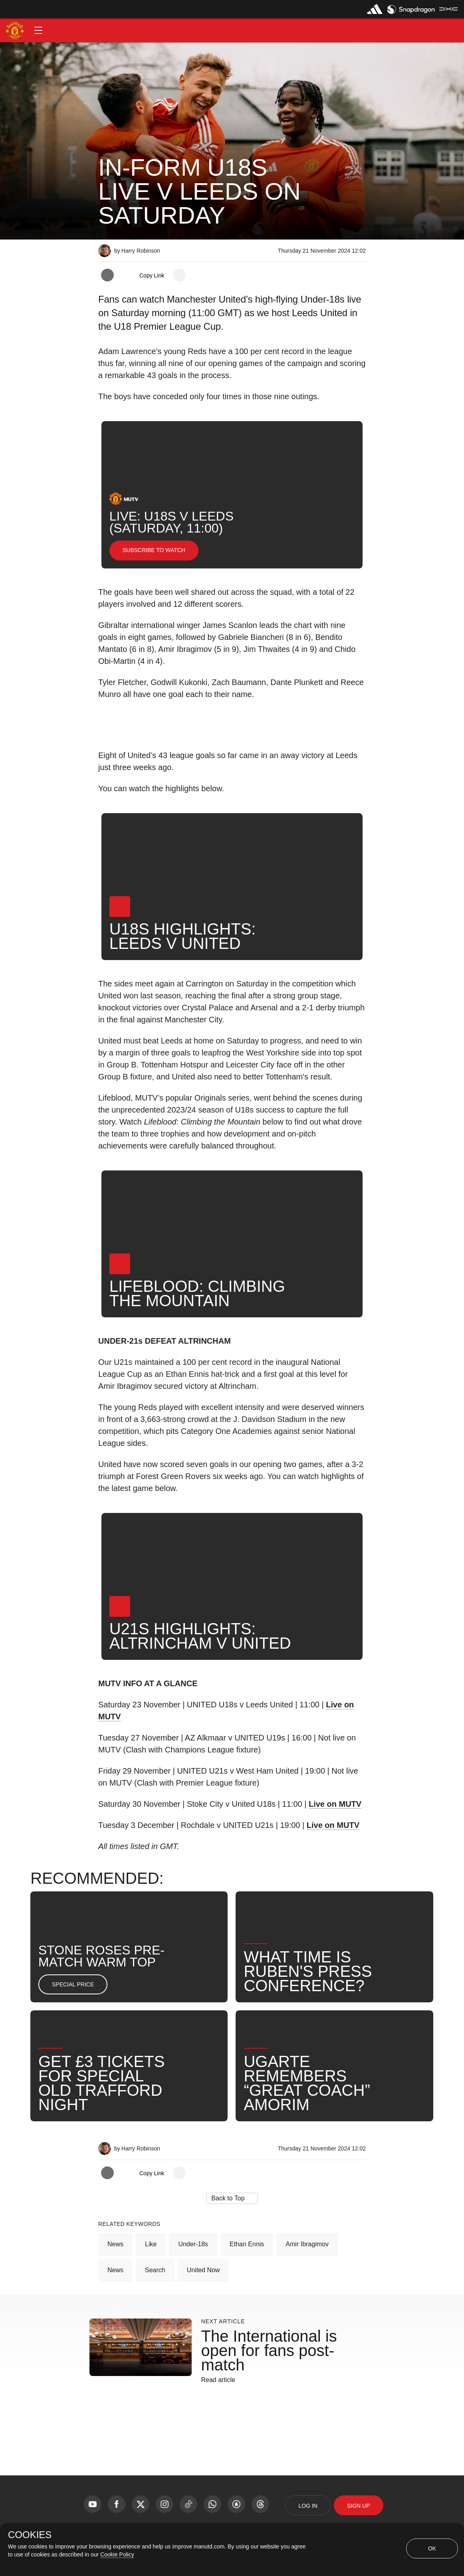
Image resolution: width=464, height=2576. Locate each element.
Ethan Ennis (247, 2244)
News (115, 2244)
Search (155, 2270)
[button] (38, 30)
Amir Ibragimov (307, 2244)
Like (151, 2244)
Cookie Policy (117, 2554)
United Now (203, 2270)
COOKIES (30, 2535)
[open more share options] (179, 275)
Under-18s (193, 2244)
